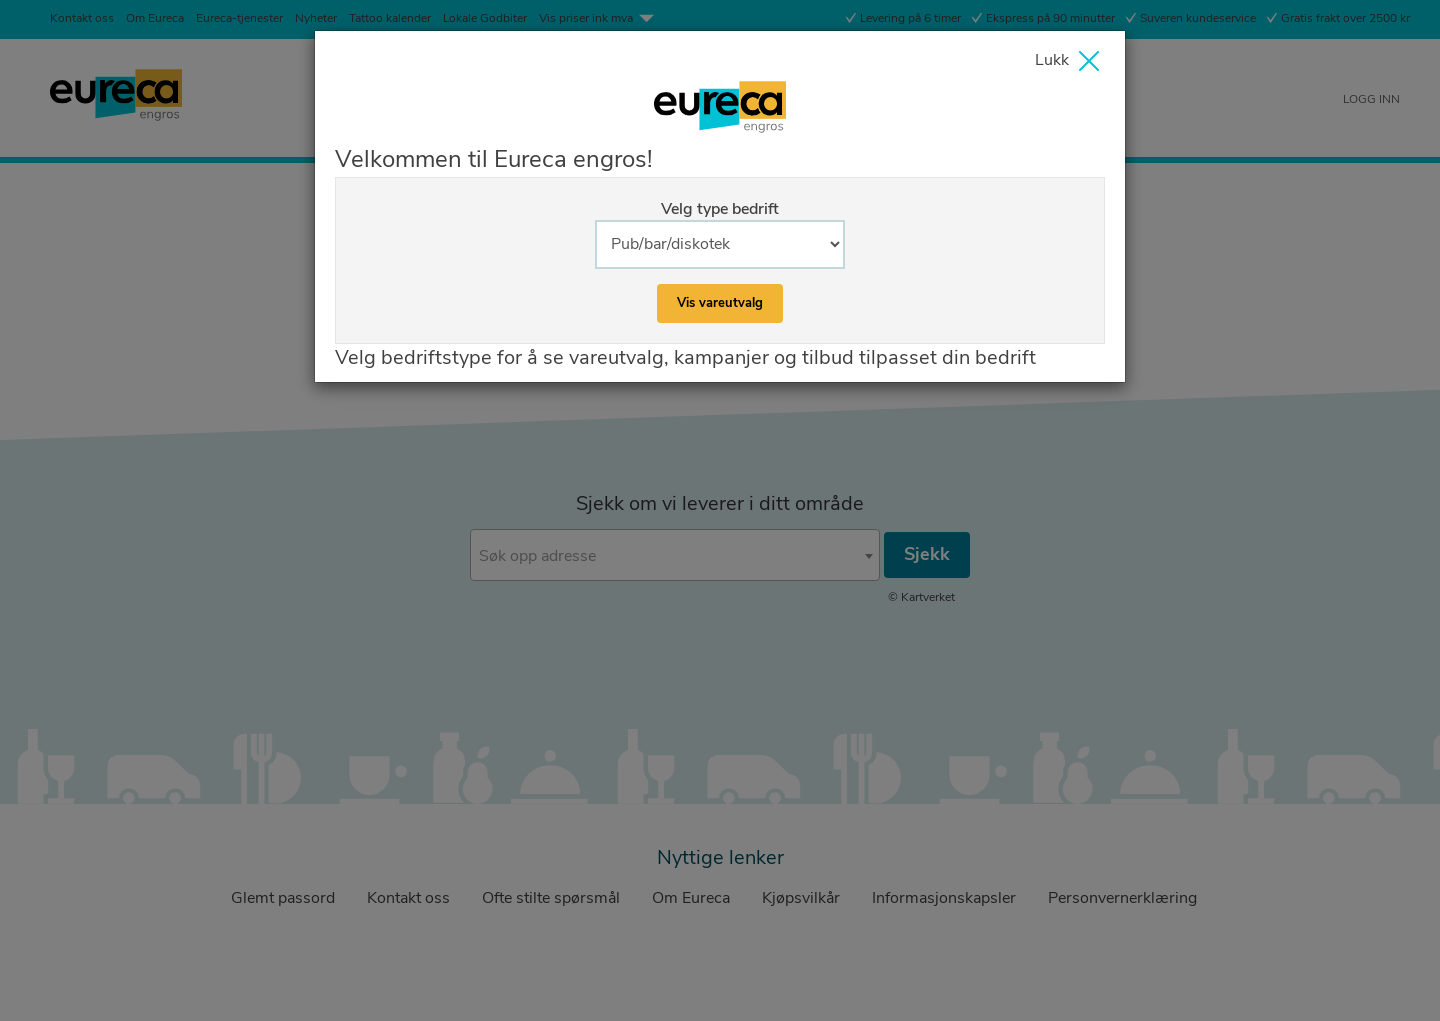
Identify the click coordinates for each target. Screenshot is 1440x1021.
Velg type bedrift (720, 209)
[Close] (1072, 63)
